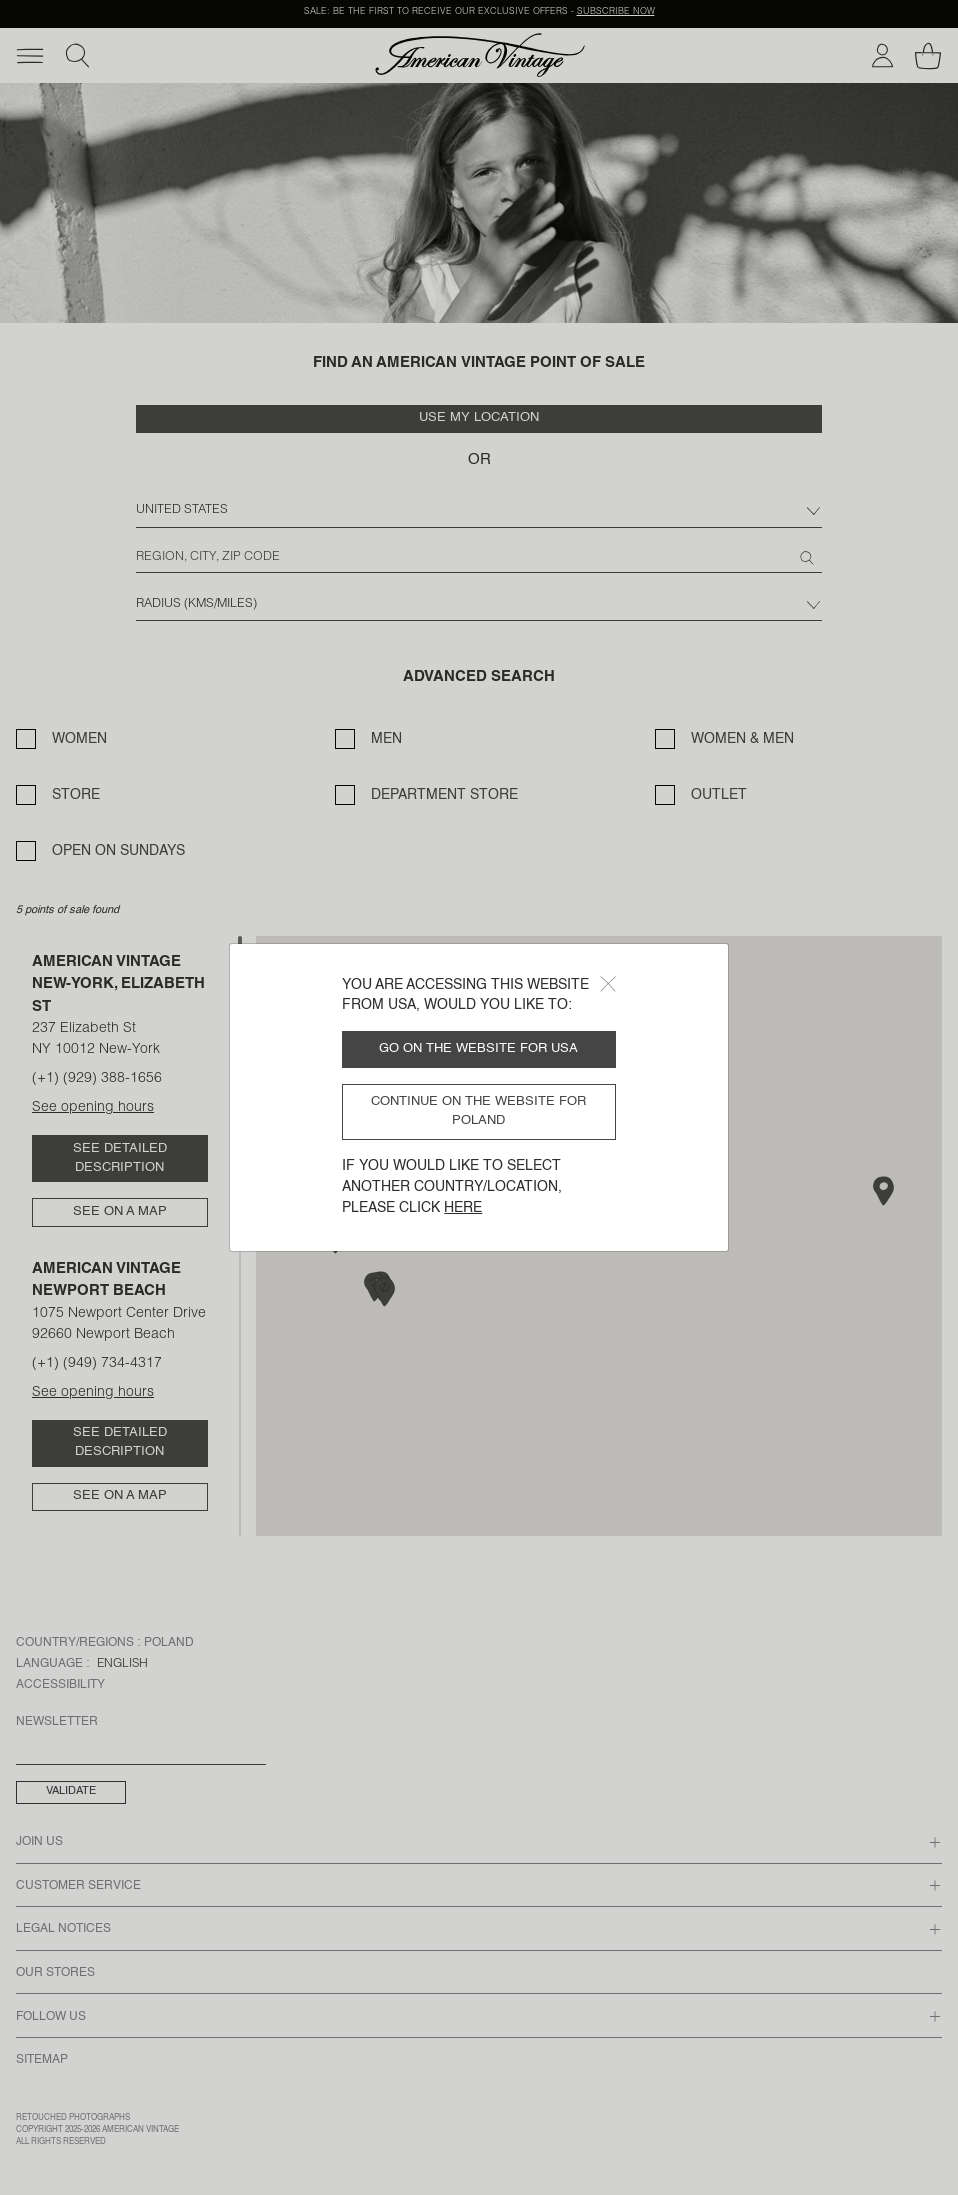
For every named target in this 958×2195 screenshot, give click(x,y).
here (463, 1208)
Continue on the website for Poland (478, 1111)
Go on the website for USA (478, 1048)
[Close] (608, 984)
